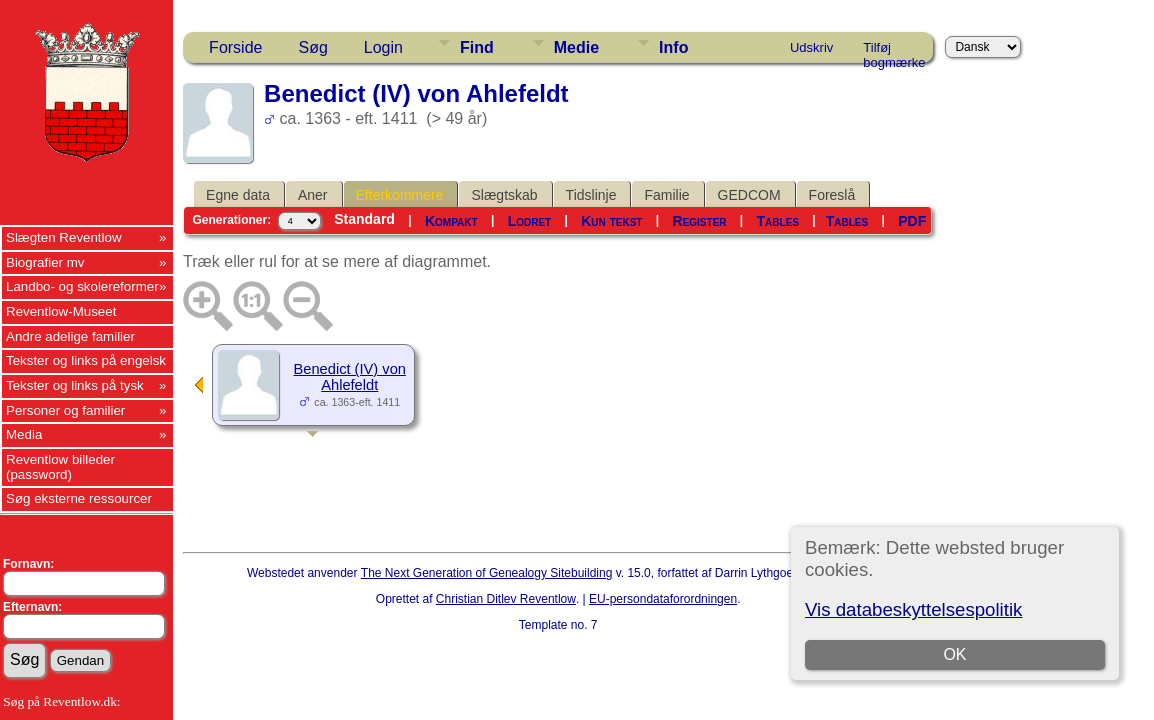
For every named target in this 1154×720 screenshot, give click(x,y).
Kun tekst (611, 221)
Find (477, 47)
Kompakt (451, 221)
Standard (364, 219)
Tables (778, 221)
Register (700, 221)
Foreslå (832, 195)
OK (955, 654)
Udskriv (811, 47)
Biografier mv (45, 262)
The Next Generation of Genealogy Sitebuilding (487, 573)
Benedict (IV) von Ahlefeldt (350, 377)
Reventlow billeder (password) (60, 467)
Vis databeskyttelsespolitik (913, 609)
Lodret (530, 221)
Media (24, 434)
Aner (313, 195)
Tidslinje (591, 195)
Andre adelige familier (70, 336)
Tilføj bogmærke (894, 51)
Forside (235, 47)
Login (383, 47)
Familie (666, 195)
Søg (312, 47)
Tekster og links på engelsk (86, 360)
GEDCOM (749, 195)
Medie (576, 47)
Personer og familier (65, 410)
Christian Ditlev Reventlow (506, 599)
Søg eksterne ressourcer (79, 498)
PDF (912, 221)
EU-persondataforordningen (663, 599)
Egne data (238, 195)
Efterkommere (400, 195)
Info (673, 47)
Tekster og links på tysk (75, 385)
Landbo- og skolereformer (82, 286)
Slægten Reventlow (64, 237)
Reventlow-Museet (61, 311)
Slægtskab (504, 195)
